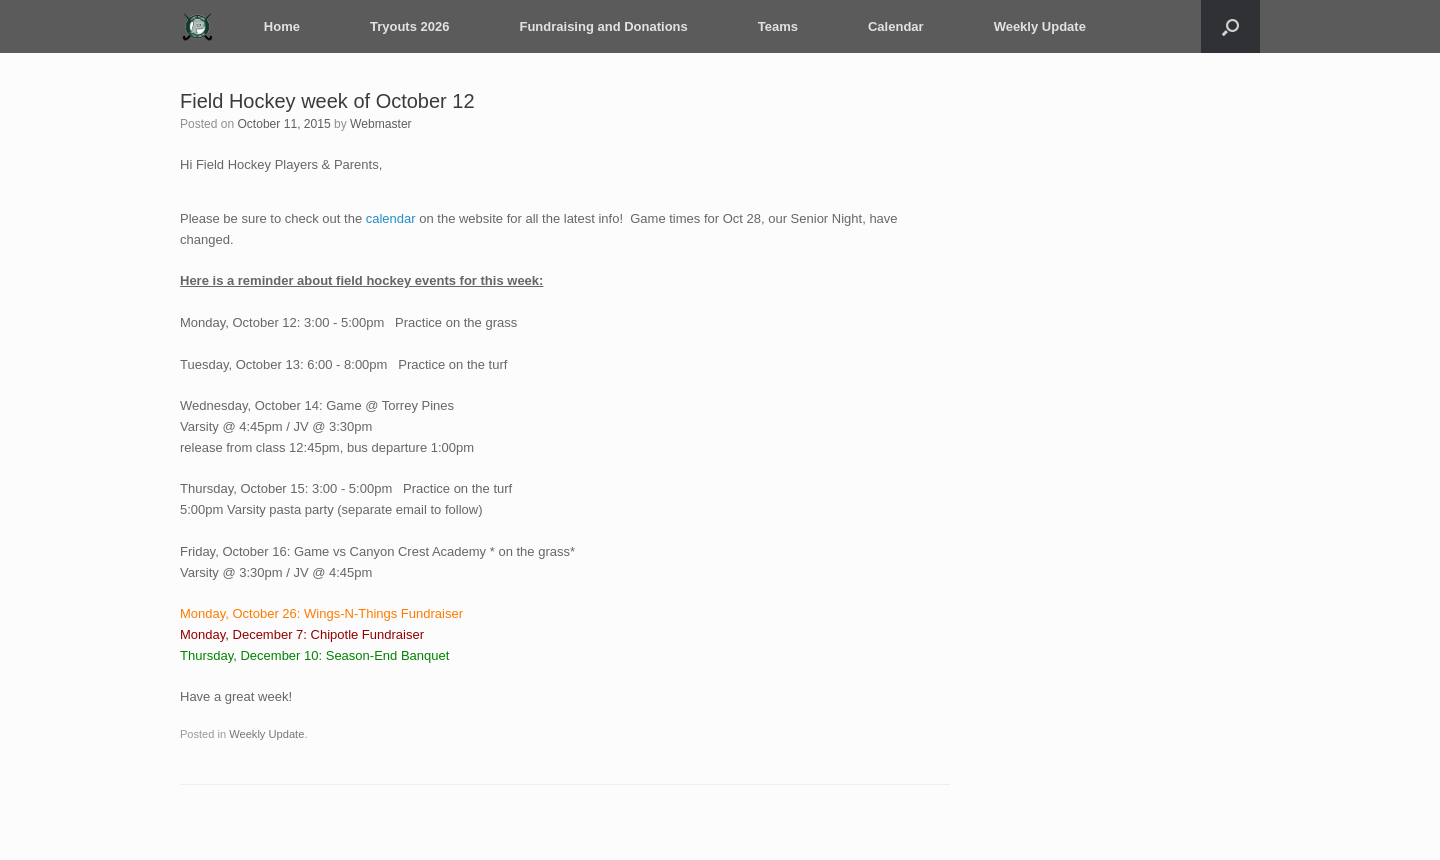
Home (281, 26)
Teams (777, 26)
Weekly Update (1039, 26)
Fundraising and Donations (603, 26)
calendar (391, 218)
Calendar (895, 26)
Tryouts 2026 (409, 26)
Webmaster (379, 124)
